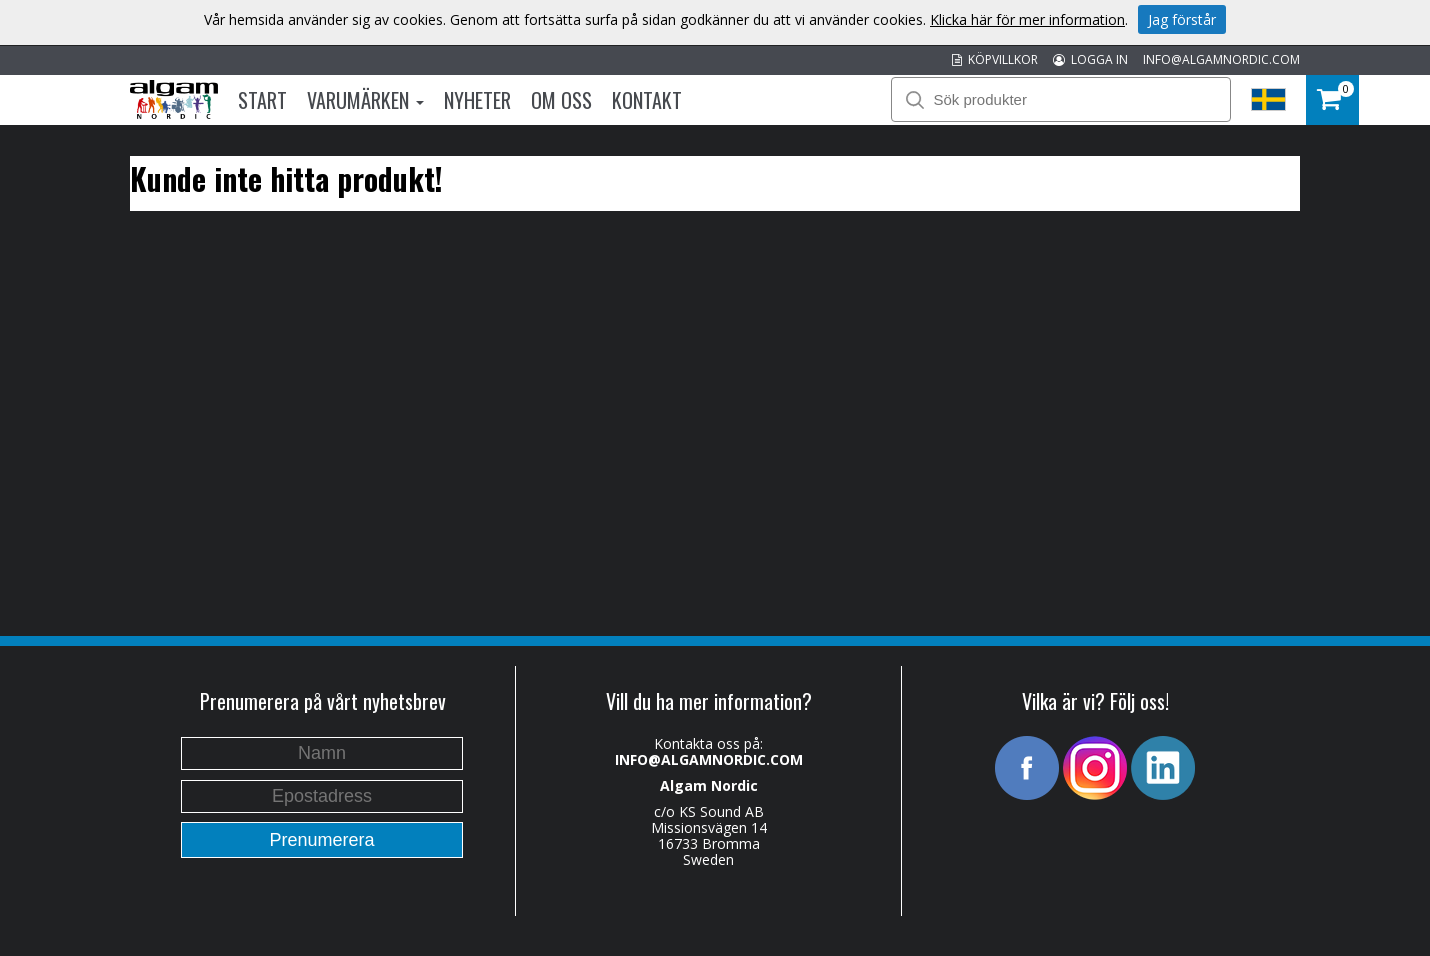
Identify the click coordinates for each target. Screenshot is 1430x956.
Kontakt (647, 100)
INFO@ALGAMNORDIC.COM (1221, 59)
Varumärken (365, 100)
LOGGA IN (1090, 59)
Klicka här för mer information (1027, 19)
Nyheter (477, 100)
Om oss (561, 100)
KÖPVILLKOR (995, 59)
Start (262, 100)
